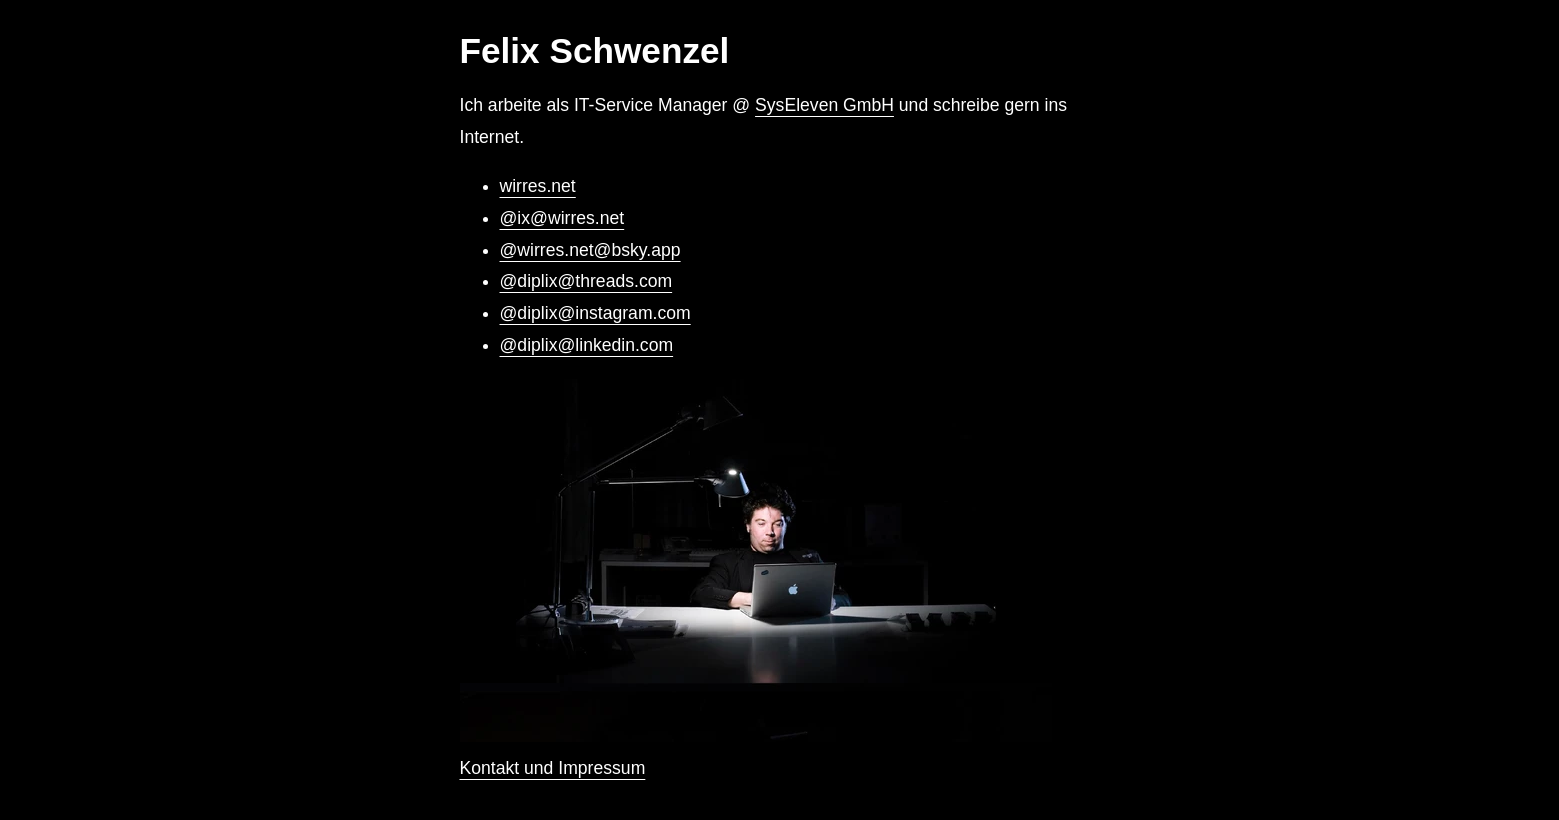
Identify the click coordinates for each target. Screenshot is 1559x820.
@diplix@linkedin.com (587, 345)
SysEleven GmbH (824, 105)
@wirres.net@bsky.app (590, 250)
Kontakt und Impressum (553, 768)
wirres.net (538, 186)
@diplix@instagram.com (595, 313)
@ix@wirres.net (562, 218)
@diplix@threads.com (586, 281)
